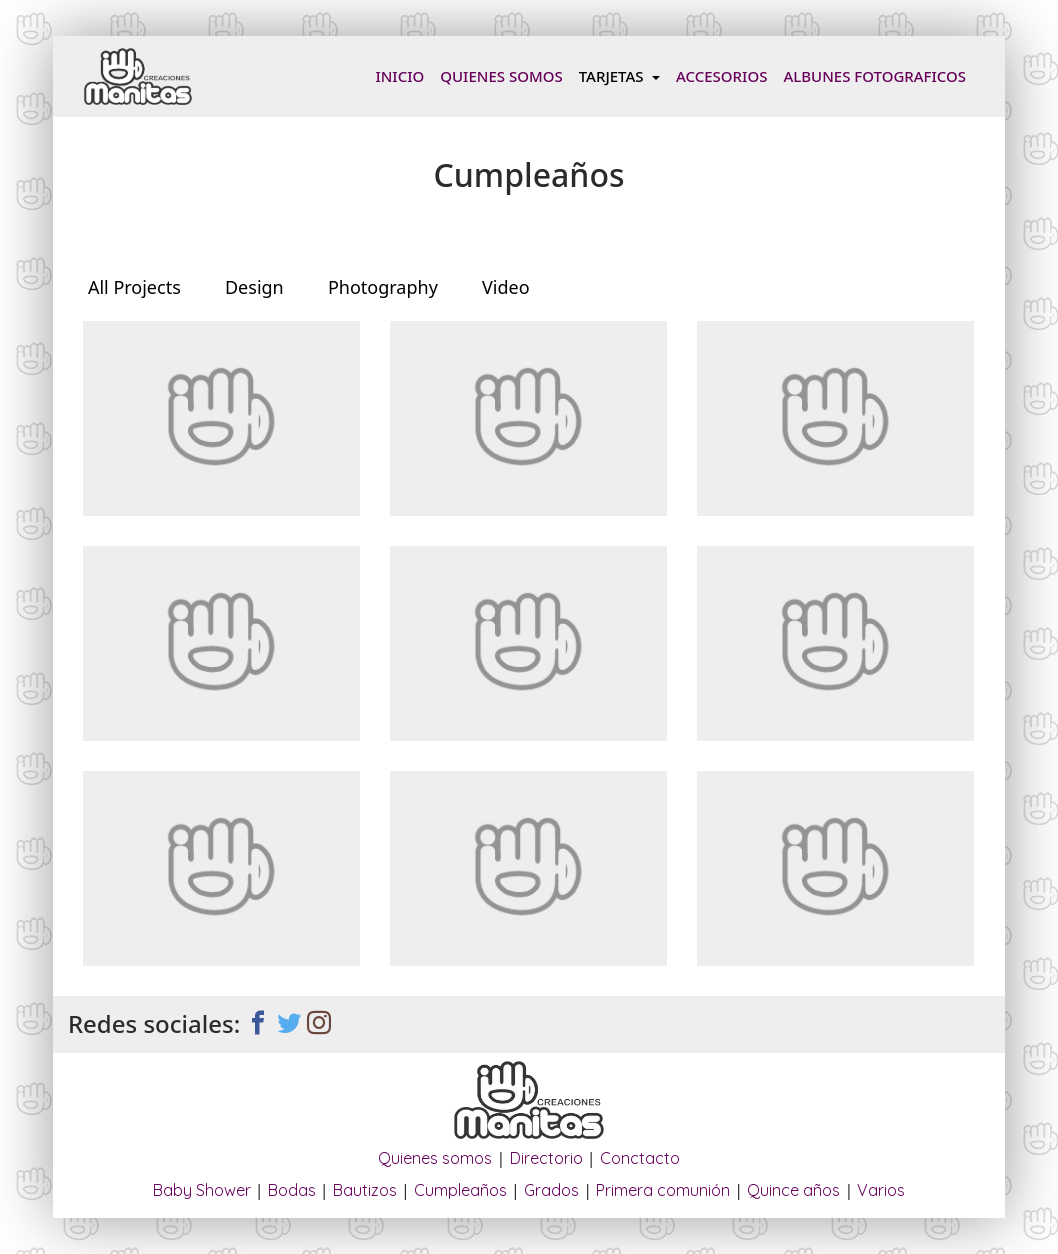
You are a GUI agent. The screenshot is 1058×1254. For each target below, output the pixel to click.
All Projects (134, 287)
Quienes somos (501, 76)
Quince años (793, 1190)
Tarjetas (613, 76)
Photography (383, 287)
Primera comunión (663, 1190)
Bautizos (365, 1190)
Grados (551, 1190)
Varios (881, 1190)
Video (506, 287)
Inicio (403, 75)
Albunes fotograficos (874, 76)
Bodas (292, 1190)
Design (254, 287)
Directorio (546, 1158)
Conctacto (640, 1158)
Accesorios (721, 76)
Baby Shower (202, 1190)
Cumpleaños (460, 1190)
